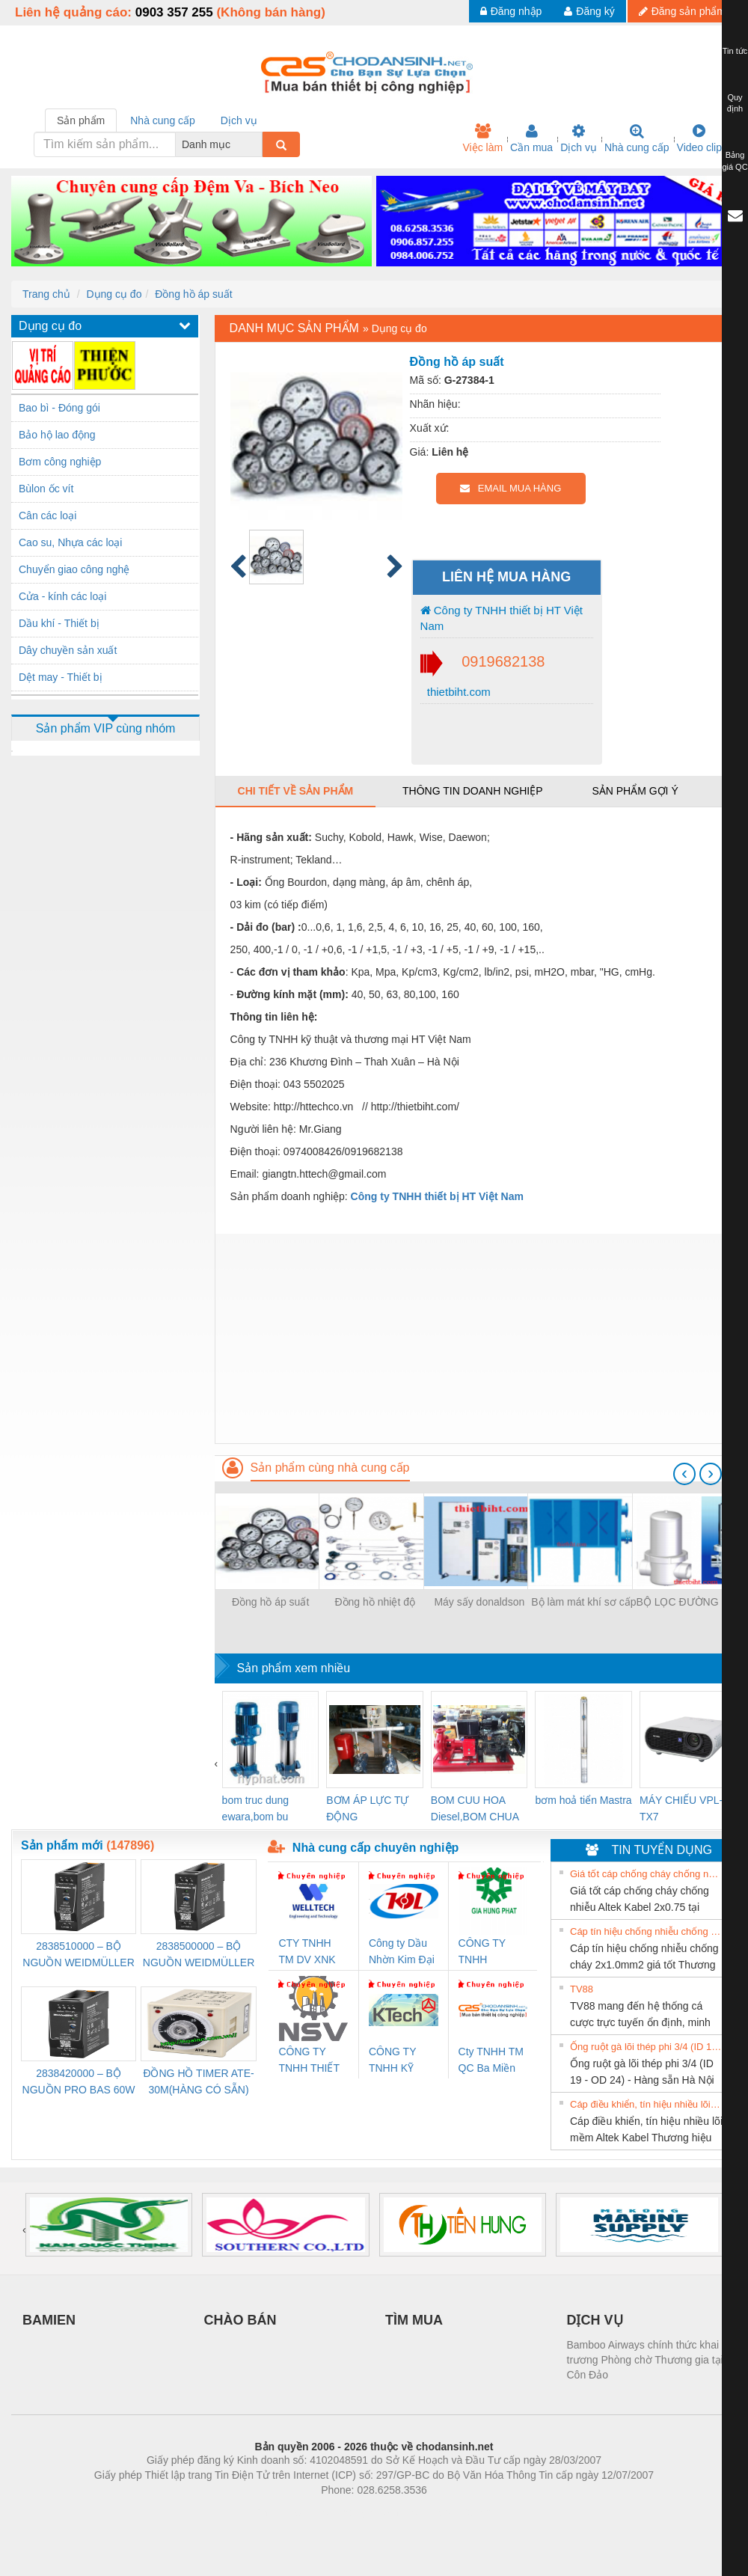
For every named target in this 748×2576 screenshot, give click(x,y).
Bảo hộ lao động (57, 435)
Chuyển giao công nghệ (74, 569)
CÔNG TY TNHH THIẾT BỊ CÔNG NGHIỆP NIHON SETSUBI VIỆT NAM (313, 2061)
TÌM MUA (414, 2320)
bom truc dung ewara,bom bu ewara (255, 1809)
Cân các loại (47, 515)
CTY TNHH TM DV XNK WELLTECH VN (306, 1952)
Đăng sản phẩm (682, 11)
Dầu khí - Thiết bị (59, 623)
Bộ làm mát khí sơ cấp (583, 1602)
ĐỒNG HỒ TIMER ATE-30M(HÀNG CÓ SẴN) (198, 2081)
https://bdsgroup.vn (354, 2512)
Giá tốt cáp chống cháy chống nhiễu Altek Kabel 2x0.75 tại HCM (646, 1873)
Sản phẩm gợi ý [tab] (635, 791)
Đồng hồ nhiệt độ (374, 1602)
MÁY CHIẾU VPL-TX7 (681, 1808)
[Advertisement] (475, 1338)
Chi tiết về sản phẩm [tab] (296, 791)
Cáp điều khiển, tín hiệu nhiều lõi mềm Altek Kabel (646, 2104)
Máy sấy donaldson (479, 1602)
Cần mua (531, 138)
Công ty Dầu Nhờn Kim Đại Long (402, 1952)
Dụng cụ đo (113, 294)
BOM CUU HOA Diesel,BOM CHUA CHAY (474, 1809)
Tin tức (735, 50)
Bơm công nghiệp (60, 462)
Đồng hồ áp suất (193, 294)
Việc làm (482, 138)
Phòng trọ (278, 2512)
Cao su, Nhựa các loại (70, 542)
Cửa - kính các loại (62, 596)
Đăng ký (589, 11)
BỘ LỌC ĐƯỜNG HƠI (688, 1602)
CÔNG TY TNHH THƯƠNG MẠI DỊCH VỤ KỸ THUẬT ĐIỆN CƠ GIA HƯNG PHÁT (492, 1952)
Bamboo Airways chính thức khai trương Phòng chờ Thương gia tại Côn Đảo (645, 2360)
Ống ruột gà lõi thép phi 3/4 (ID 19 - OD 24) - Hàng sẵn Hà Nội (646, 2046)
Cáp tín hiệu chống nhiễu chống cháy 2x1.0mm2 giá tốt (646, 1931)
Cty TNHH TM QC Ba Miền (491, 2060)
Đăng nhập (511, 11)
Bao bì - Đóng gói (59, 408)
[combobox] (258, 144)
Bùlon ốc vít (46, 489)
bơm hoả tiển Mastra (583, 1800)
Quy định (735, 103)
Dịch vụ (578, 138)
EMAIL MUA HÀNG (510, 488)
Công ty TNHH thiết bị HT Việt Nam (501, 618)
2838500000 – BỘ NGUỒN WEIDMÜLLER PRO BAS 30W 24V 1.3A (198, 1955)
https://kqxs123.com (445, 2512)
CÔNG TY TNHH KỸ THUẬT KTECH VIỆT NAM (399, 2061)
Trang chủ (46, 294)
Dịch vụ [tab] (239, 120)
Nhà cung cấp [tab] (162, 120)
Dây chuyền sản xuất (68, 650)
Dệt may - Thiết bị (60, 677)
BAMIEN (49, 2320)
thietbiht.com (457, 691)
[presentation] (684, 1474)
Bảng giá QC (734, 160)
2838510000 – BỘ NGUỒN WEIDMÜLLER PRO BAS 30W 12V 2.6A (78, 1955)
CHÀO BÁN (240, 2320)
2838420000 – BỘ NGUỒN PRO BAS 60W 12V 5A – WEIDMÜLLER (78, 2082)
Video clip (699, 138)
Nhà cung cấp (636, 138)
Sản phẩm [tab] (81, 120)
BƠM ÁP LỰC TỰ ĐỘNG (367, 1808)
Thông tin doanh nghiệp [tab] (472, 791)
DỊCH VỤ (595, 2320)
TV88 (581, 1989)
